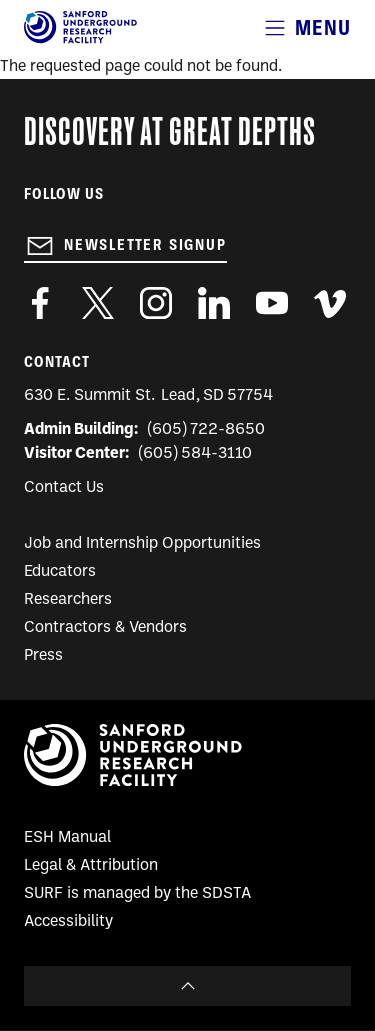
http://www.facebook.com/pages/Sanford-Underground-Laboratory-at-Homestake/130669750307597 (40, 303)
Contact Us (64, 488)
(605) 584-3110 (195, 454)
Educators (60, 572)
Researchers (68, 600)
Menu (323, 27)
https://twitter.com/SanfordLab (98, 303)
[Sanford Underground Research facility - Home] (80, 40)
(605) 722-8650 (206, 430)
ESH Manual (67, 838)
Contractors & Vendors (105, 628)
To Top (187, 986)
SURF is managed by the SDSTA (137, 894)
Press (43, 656)
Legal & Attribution (91, 866)
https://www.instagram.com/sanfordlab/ (156, 303)
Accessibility (68, 922)
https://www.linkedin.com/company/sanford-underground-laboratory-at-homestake (214, 303)
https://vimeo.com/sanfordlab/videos (330, 303)
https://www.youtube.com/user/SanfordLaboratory (272, 303)
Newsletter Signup (145, 245)
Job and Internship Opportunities (142, 544)
